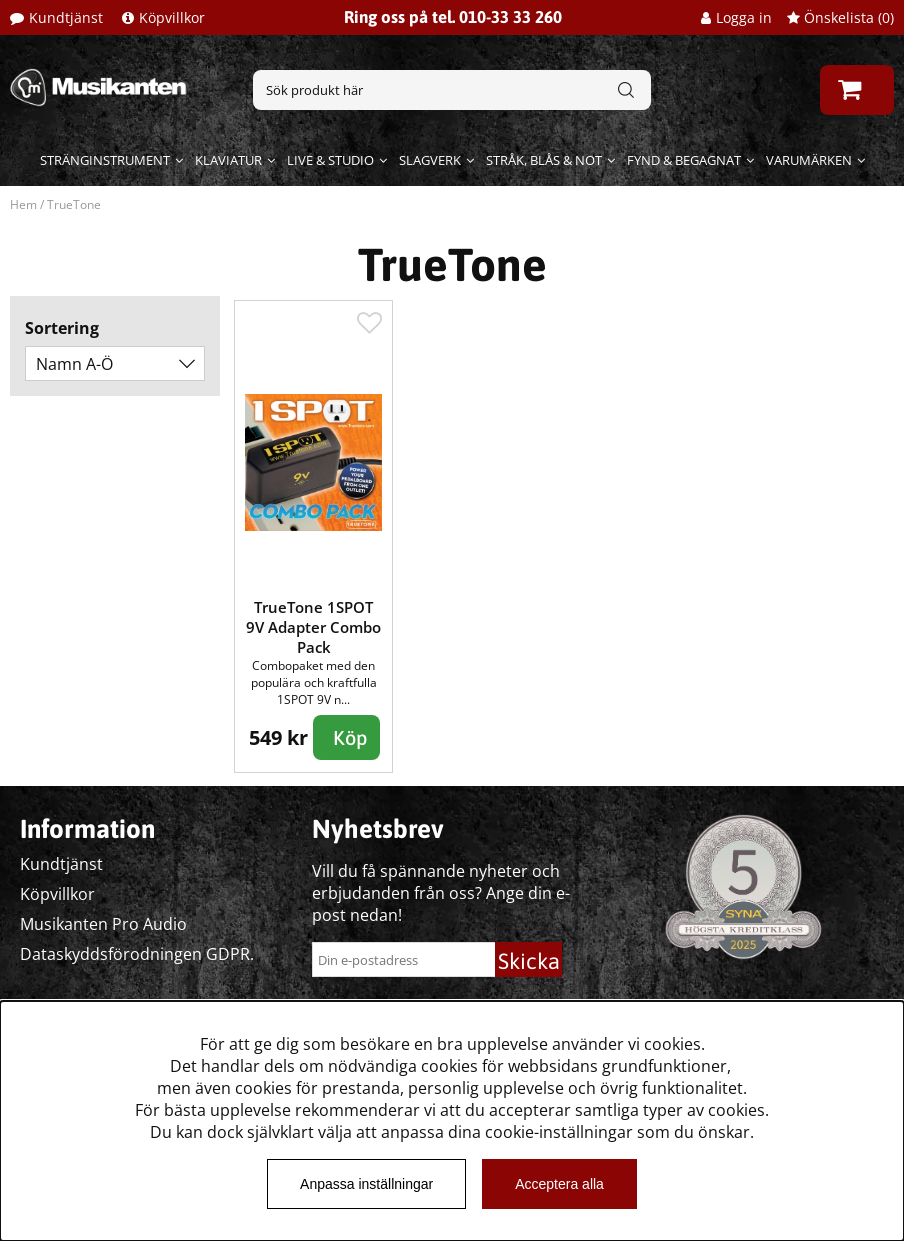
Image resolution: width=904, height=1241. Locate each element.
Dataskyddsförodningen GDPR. (137, 954)
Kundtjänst (66, 17)
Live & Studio (330, 160)
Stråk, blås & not (544, 160)
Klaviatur (228, 160)
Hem (23, 204)
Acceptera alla (559, 1184)
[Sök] (452, 90)
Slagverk (430, 160)
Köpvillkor (172, 17)
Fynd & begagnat (684, 160)
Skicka (529, 961)
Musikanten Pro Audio (103, 924)
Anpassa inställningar (366, 1184)
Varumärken (809, 160)
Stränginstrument (105, 160)
